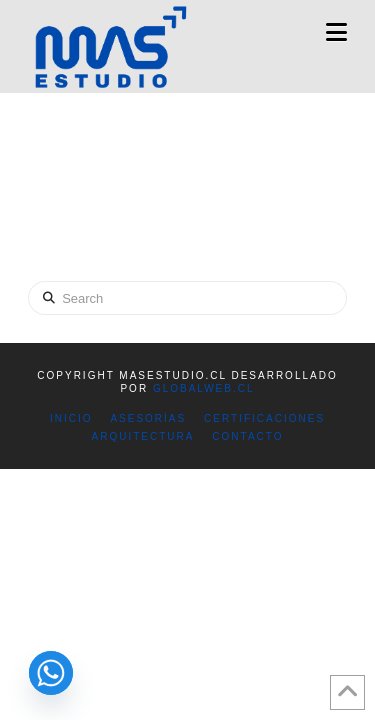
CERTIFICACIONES (264, 418)
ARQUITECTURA (143, 436)
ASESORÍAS (148, 418)
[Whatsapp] (51, 673)
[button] (336, 32)
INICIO (71, 418)
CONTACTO (247, 436)
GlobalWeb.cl (204, 388)
